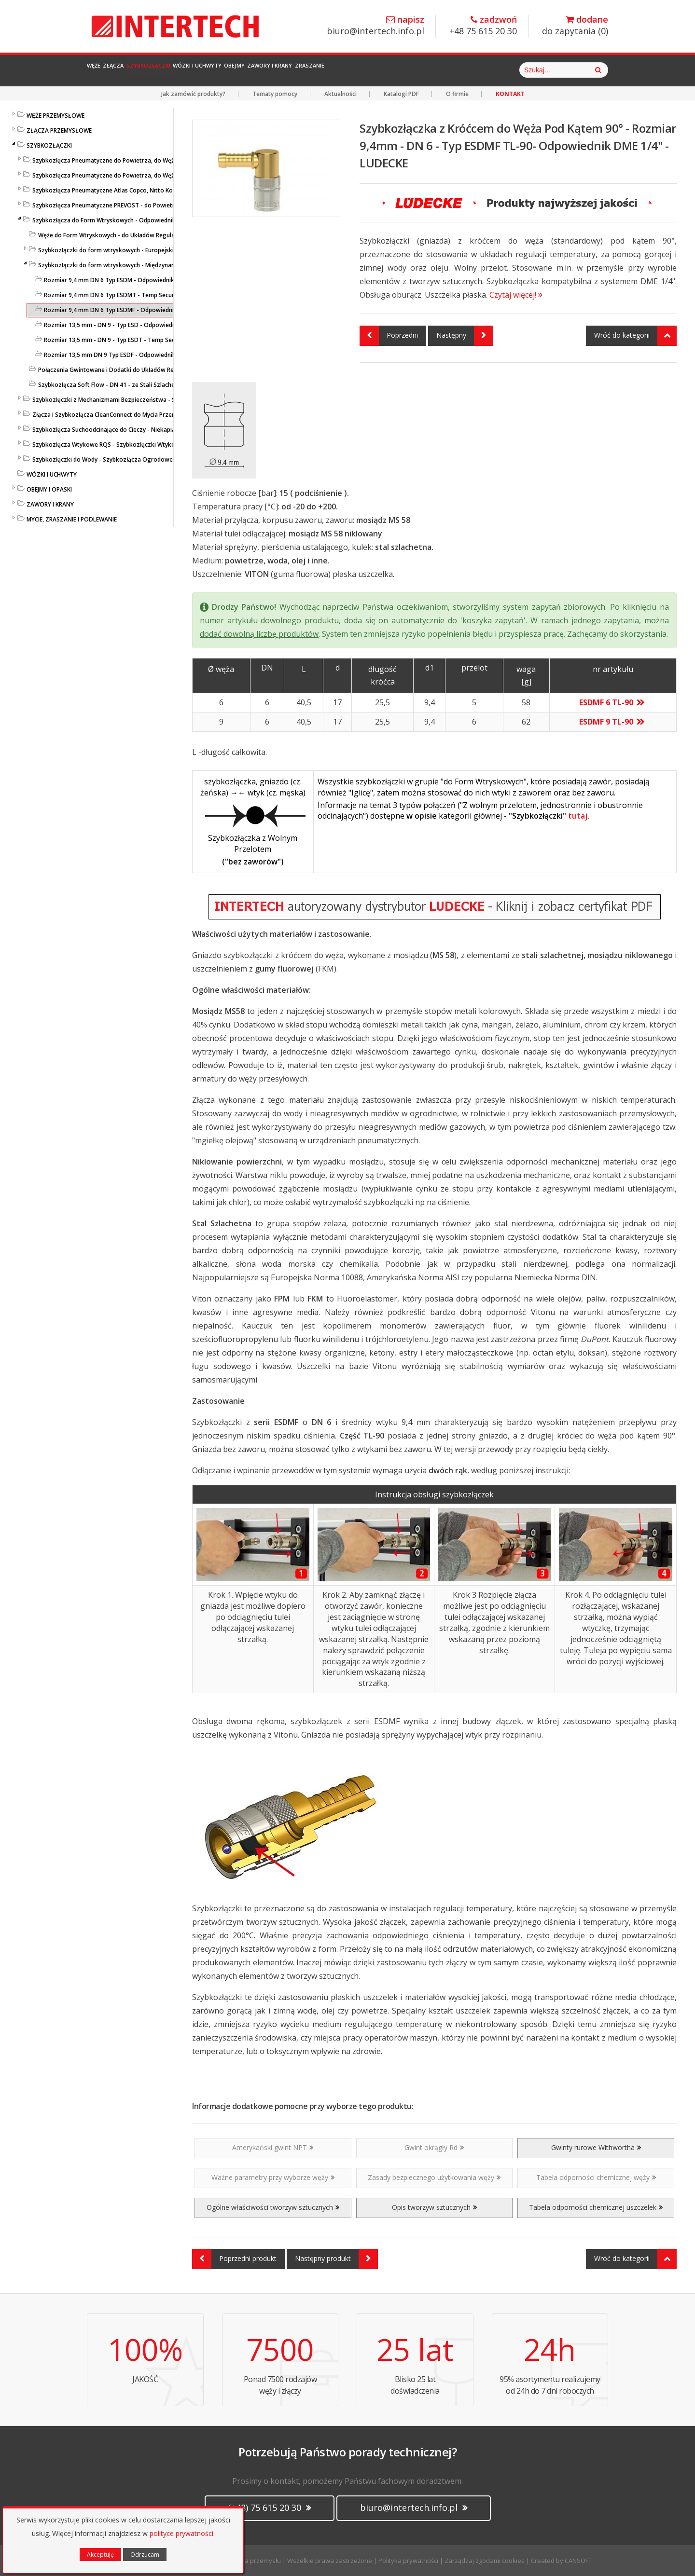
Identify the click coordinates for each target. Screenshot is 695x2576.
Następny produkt (336, 2259)
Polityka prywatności (408, 2560)
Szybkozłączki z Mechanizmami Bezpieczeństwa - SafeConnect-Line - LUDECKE (141, 400)
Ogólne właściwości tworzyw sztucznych (273, 2207)
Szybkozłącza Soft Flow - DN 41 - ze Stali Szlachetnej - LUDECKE (126, 385)
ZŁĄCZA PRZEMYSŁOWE (59, 130)
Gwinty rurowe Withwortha (596, 2147)
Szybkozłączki (202, 70)
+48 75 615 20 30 (483, 26)
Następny (464, 336)
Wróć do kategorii (635, 336)
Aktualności (340, 94)
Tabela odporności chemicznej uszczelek (596, 2207)
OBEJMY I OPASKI (49, 489)
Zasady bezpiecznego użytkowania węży (434, 2177)
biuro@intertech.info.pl (375, 26)
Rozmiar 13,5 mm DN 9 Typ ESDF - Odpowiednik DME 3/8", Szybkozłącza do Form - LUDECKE (170, 355)
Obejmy (342, 70)
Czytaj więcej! (515, 294)
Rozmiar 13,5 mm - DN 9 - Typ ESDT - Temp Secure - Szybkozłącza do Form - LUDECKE (162, 340)
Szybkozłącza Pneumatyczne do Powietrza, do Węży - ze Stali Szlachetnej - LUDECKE (148, 175)
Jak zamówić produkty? (193, 94)
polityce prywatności (181, 2533)
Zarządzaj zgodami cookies (485, 2560)
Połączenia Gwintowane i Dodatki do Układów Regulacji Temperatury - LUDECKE (148, 370)
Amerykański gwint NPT (272, 2147)
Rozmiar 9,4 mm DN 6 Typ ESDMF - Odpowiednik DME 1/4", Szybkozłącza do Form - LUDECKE (171, 310)
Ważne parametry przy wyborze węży (272, 2177)
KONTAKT (510, 94)
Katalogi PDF (401, 94)
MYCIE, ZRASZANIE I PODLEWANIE (72, 519)
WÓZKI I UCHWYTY (52, 474)
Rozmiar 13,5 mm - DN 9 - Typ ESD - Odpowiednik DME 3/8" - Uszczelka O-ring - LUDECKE (166, 325)
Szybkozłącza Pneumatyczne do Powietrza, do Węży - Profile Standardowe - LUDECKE (150, 160)
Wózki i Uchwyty (280, 70)
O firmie (457, 94)
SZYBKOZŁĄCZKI (49, 145)
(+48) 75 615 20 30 (269, 2507)
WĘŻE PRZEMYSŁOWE (55, 115)
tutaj (577, 815)
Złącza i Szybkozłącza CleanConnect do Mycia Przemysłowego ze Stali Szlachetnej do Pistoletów (165, 415)
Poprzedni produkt (234, 2259)
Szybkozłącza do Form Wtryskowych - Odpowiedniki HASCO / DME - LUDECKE (138, 220)
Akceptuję (100, 2554)
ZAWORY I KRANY (50, 504)
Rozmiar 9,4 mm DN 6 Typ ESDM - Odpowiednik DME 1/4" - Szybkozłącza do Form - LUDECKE (171, 280)
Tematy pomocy (274, 94)
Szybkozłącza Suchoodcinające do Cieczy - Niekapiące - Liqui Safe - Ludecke (136, 429)
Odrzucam (144, 2554)
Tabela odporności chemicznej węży (596, 2177)
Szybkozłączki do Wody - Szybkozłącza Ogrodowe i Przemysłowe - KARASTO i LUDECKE (153, 459)
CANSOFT (578, 2560)
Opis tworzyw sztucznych (434, 2207)
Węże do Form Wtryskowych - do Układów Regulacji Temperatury (128, 235)
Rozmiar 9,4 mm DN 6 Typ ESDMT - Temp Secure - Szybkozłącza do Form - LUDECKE (159, 295)
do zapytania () (575, 26)
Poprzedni (389, 336)
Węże (104, 70)
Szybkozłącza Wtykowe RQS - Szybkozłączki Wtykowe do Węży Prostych (133, 444)
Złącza (144, 70)
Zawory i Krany (402, 70)
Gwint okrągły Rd (434, 2147)
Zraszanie (467, 70)
